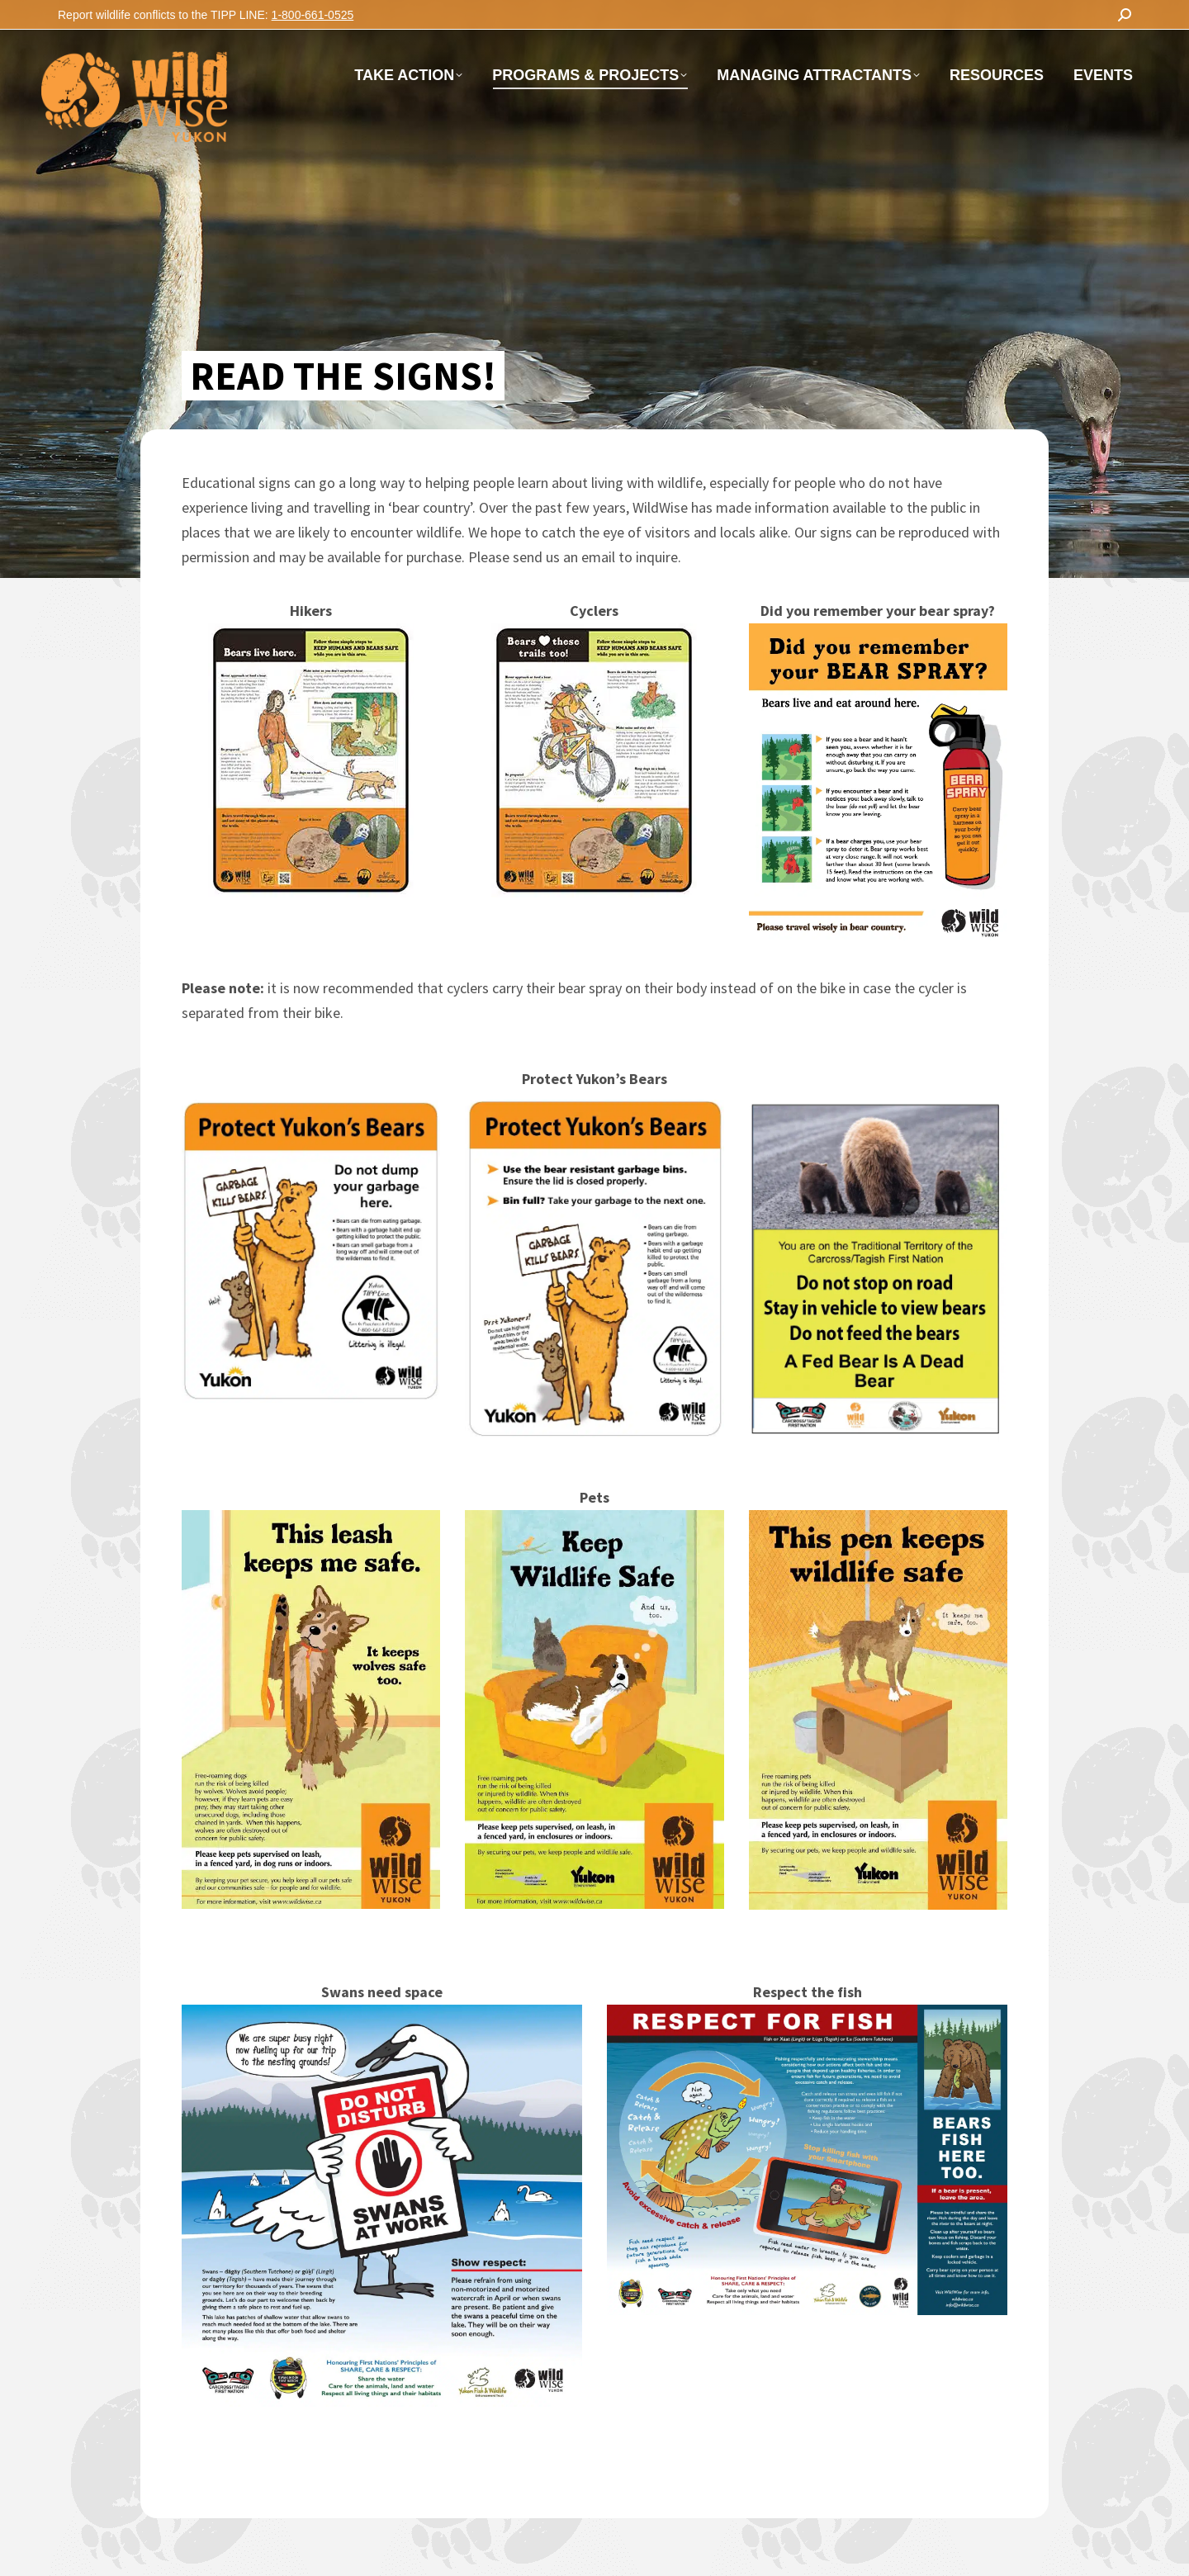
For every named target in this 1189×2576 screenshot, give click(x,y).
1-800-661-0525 (313, 14)
